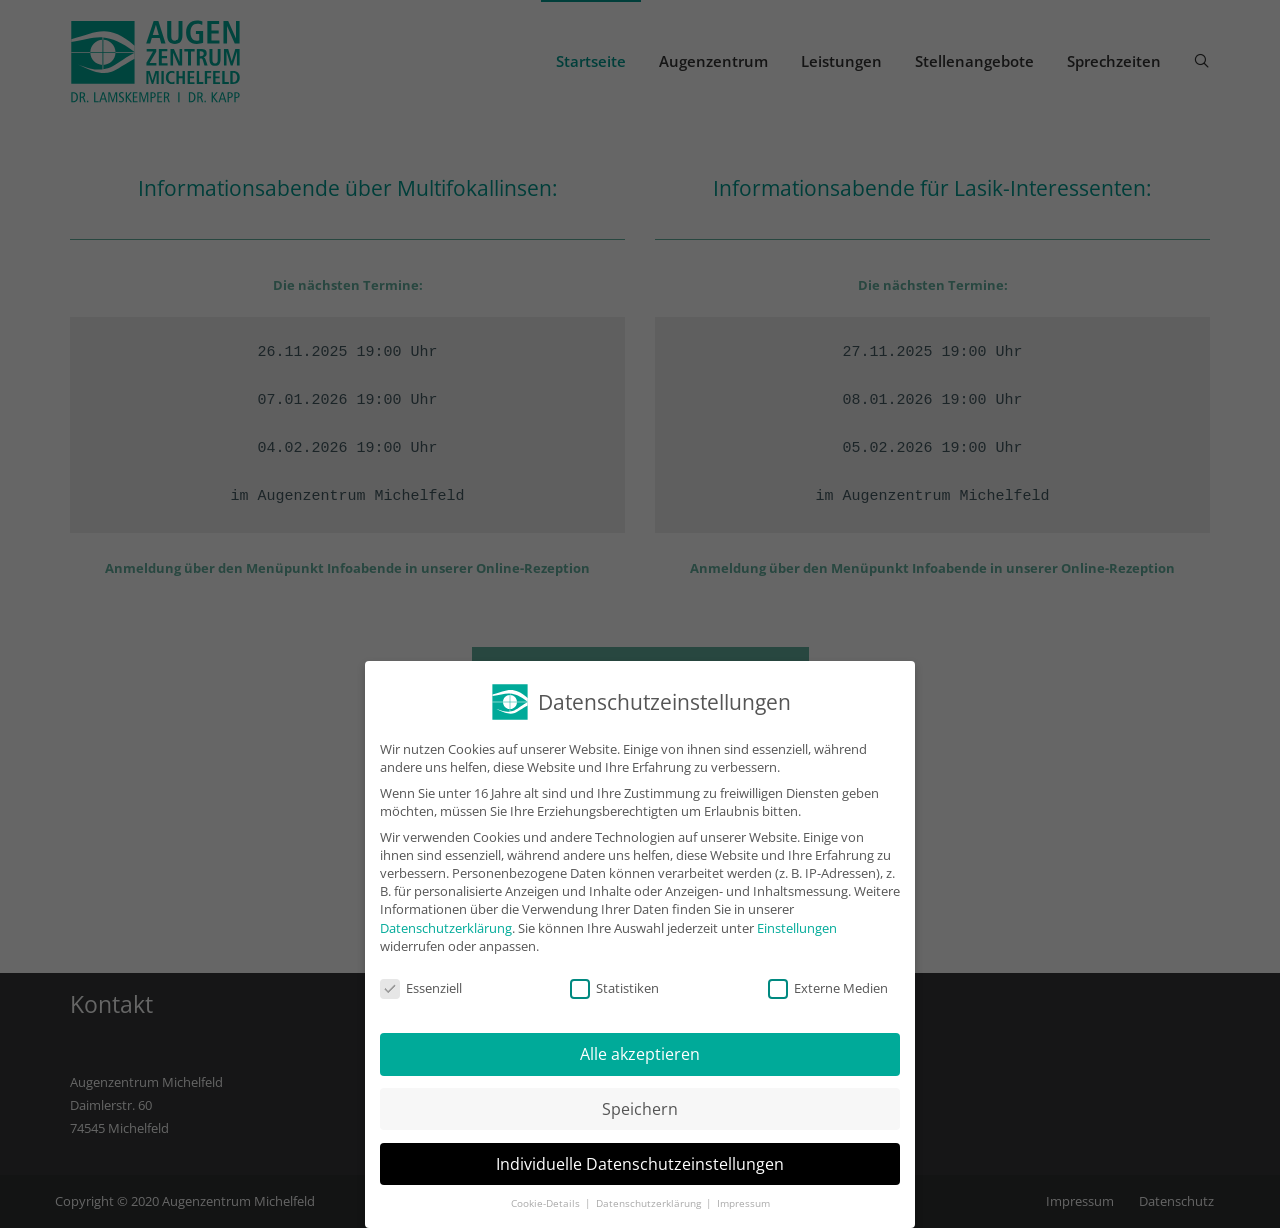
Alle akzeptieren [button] (640, 1054)
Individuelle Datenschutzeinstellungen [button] (640, 1164)
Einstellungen (797, 928)
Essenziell (421, 988)
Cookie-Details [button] (547, 1203)
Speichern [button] (640, 1109)
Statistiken (614, 988)
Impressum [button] (743, 1203)
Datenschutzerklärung (446, 928)
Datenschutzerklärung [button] (650, 1203)
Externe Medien (828, 988)
